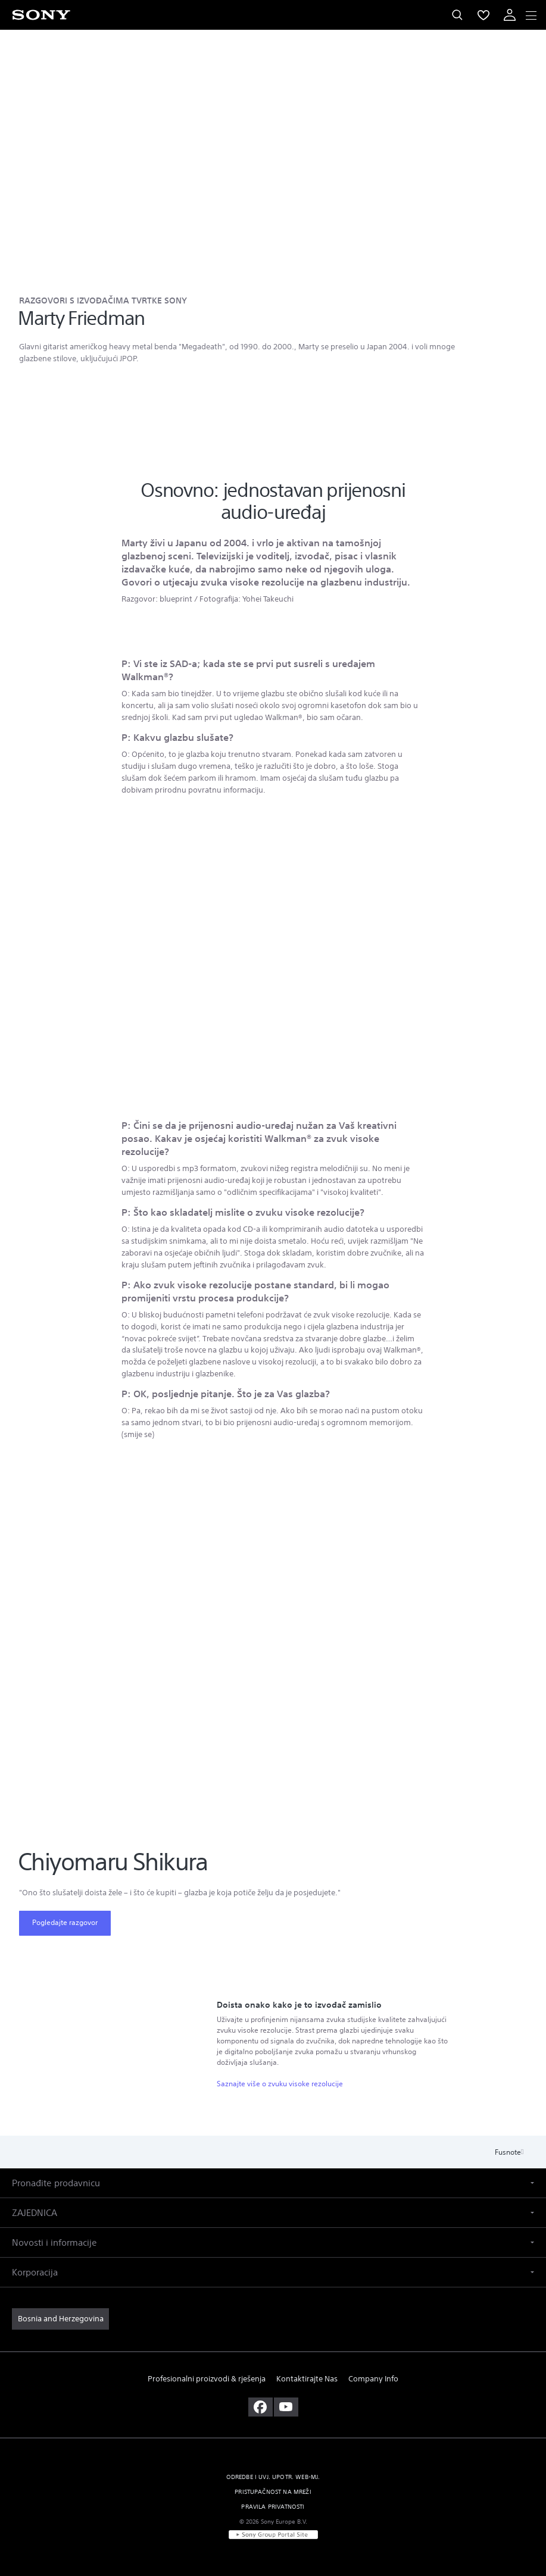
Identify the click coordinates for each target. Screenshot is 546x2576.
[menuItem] (483, 15)
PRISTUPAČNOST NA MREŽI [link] (273, 2491)
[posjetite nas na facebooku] (260, 2407)
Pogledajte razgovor (65, 1922)
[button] (273, 2183)
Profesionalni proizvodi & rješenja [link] (207, 2379)
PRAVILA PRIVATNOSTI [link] (272, 2506)
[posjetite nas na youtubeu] (286, 2407)
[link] (60, 2319)
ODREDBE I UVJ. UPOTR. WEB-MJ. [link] (273, 2476)
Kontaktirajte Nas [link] (307, 2379)
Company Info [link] (373, 2379)
